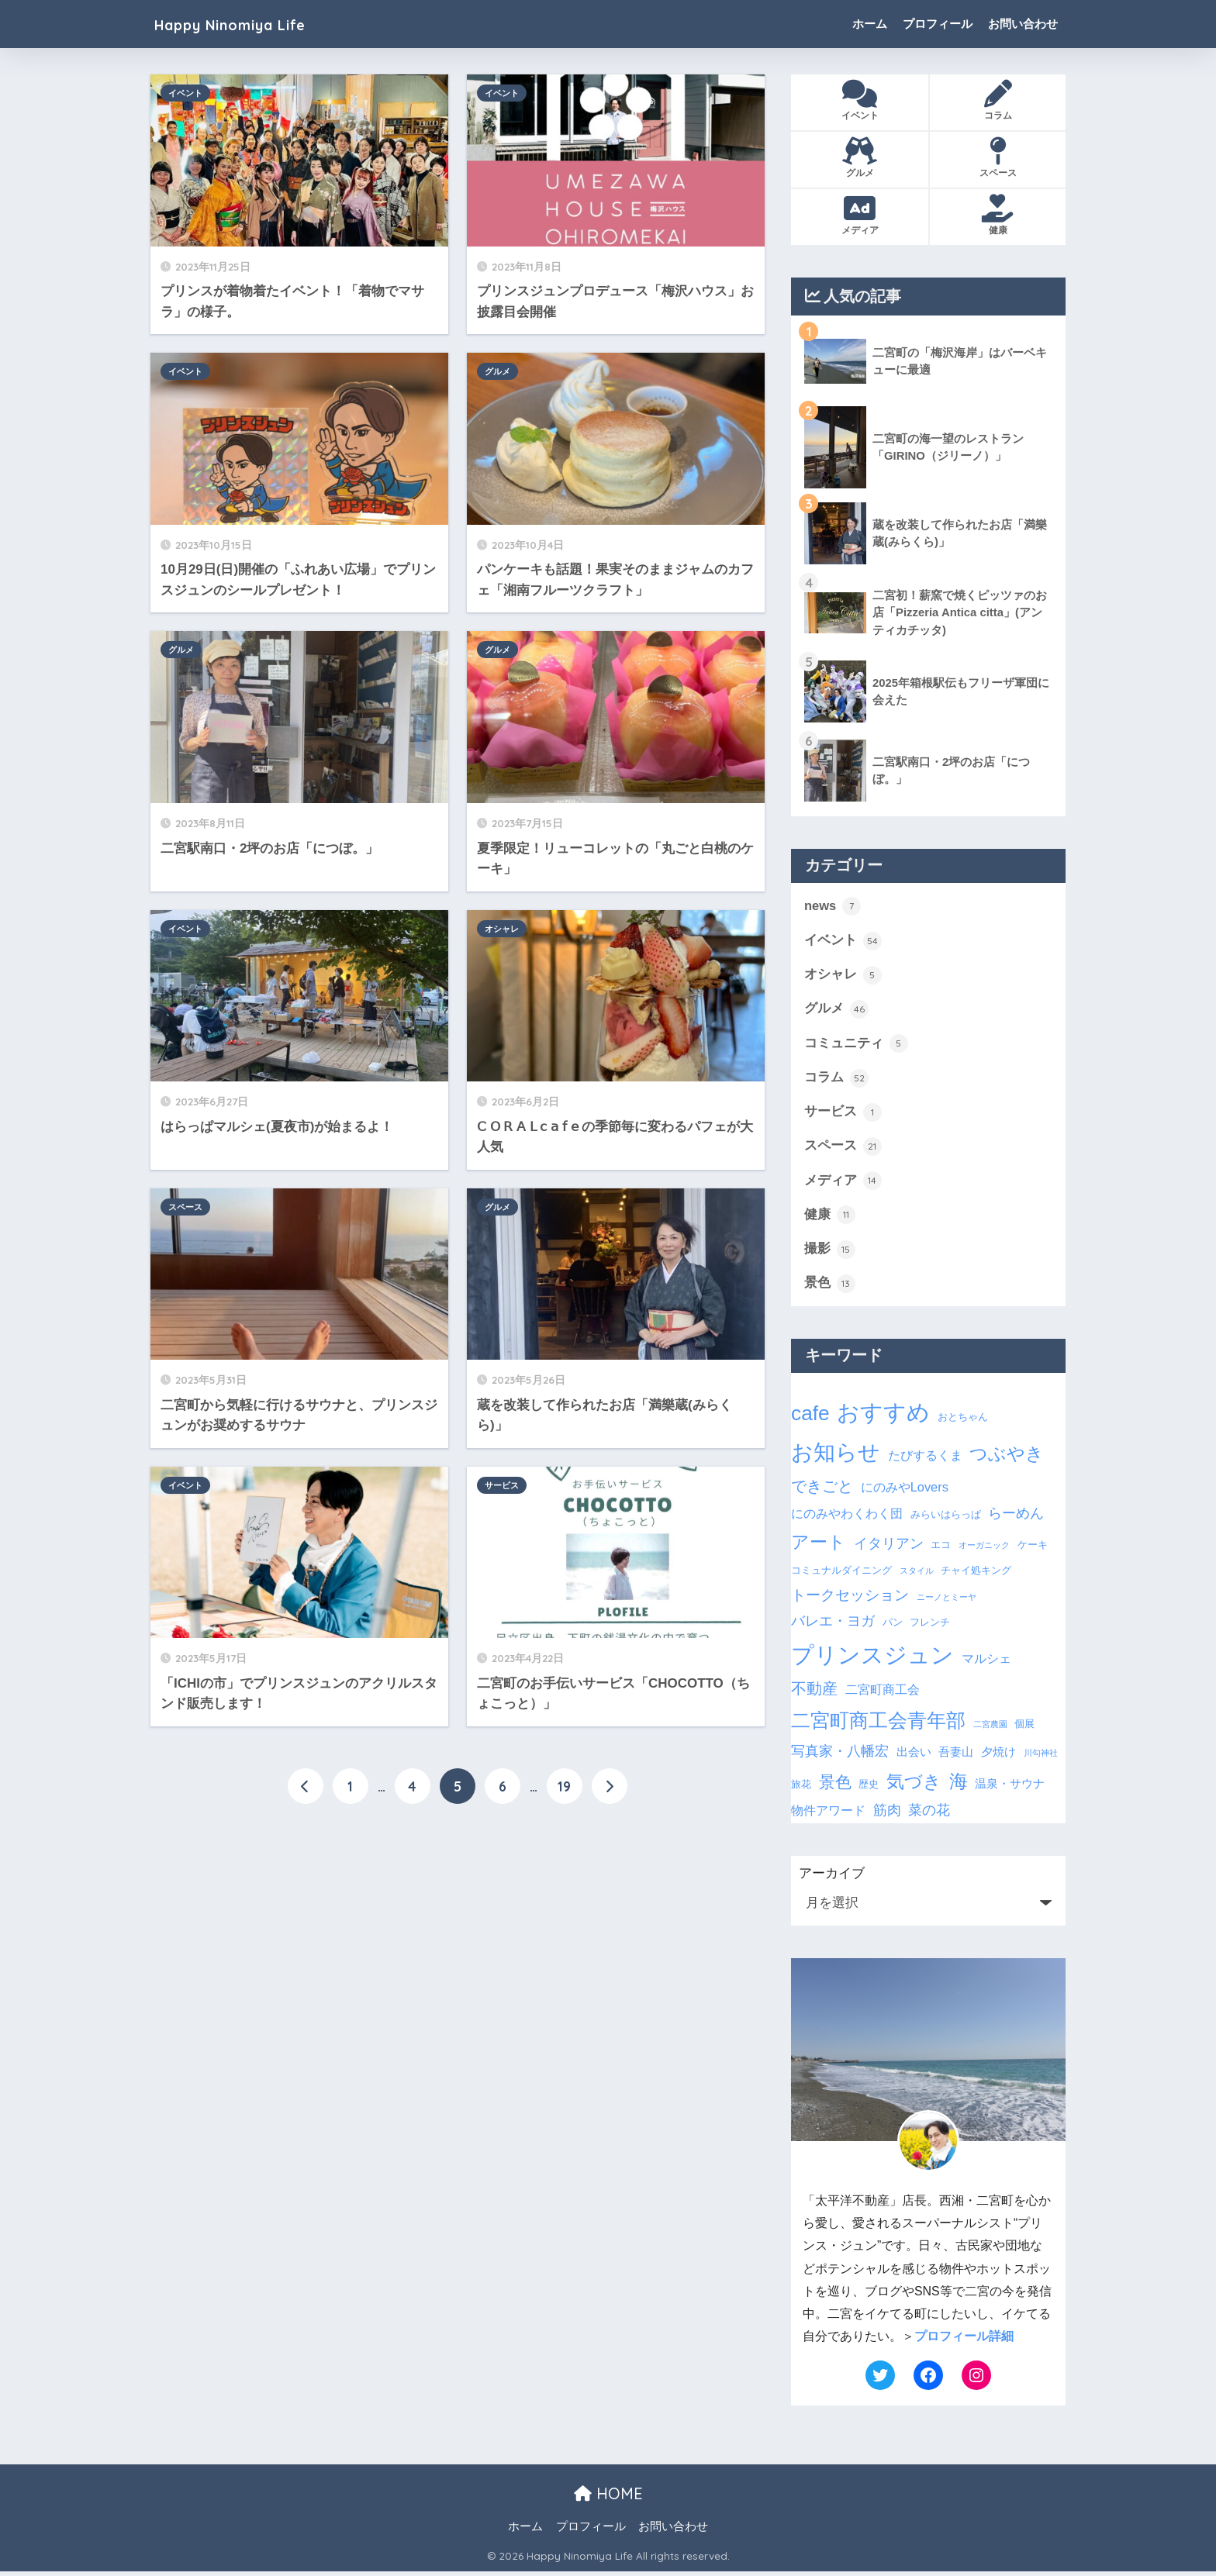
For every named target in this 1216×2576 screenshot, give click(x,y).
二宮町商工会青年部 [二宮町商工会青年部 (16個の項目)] (878, 1725)
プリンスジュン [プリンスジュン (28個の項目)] (872, 1658)
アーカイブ (832, 1878)
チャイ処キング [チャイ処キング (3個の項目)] (976, 1575)
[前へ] (305, 1787)
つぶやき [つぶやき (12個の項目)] (1006, 1458)
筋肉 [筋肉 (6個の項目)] (887, 1815)
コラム (836, 1080)
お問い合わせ (1023, 23)
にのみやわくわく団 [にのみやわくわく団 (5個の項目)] (847, 1518)
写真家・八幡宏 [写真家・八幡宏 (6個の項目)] (840, 1756)
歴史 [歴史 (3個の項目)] (868, 1788)
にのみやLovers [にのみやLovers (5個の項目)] (904, 1491)
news (833, 906)
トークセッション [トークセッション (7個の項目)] (850, 1599)
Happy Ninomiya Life (250, 23)
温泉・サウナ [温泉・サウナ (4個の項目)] (1010, 1787)
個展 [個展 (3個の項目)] (1024, 1728)
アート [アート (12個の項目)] (818, 1546)
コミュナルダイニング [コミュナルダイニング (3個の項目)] (841, 1575)
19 (564, 1786)
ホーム (869, 23)
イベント (185, 93)
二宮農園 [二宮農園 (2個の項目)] (990, 1728)
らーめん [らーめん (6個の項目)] (1016, 1518)
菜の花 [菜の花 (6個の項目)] (929, 1815)
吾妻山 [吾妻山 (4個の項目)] (955, 1756)
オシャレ (502, 928)
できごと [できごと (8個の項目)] (822, 1490)
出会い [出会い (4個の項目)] (913, 1756)
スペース (185, 1207)
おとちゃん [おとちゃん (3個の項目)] (963, 1421)
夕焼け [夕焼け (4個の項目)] (998, 1756)
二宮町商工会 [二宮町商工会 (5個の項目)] (882, 1694)
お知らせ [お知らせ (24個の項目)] (835, 1456)
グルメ (497, 371)
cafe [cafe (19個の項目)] (810, 1417)
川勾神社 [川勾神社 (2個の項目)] (1041, 1757)
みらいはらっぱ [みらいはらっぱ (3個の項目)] (945, 1519)
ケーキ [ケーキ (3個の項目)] (1032, 1548)
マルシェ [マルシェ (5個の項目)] (986, 1662)
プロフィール (937, 23)
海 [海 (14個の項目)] (958, 1784)
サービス (502, 1485)
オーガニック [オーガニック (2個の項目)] (984, 1549)
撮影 (829, 1252)
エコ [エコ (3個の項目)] (941, 1548)
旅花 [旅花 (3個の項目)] (801, 1788)
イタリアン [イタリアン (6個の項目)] (889, 1547)
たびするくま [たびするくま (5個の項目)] (925, 1460)
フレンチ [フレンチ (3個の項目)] (930, 1627)
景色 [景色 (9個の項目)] (835, 1786)
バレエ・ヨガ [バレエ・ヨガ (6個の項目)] (833, 1625)
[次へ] (609, 1787)
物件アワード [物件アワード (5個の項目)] (828, 1815)
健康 (829, 1218)
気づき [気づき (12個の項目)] (913, 1785)
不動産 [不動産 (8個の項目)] (814, 1693)
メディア (843, 1183)
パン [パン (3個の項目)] (893, 1627)
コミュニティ (856, 1045)
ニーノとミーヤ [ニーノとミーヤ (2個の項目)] (946, 1601)
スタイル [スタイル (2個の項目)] (917, 1575)
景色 (829, 1287)
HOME (608, 2497)
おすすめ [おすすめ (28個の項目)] (883, 1416)
